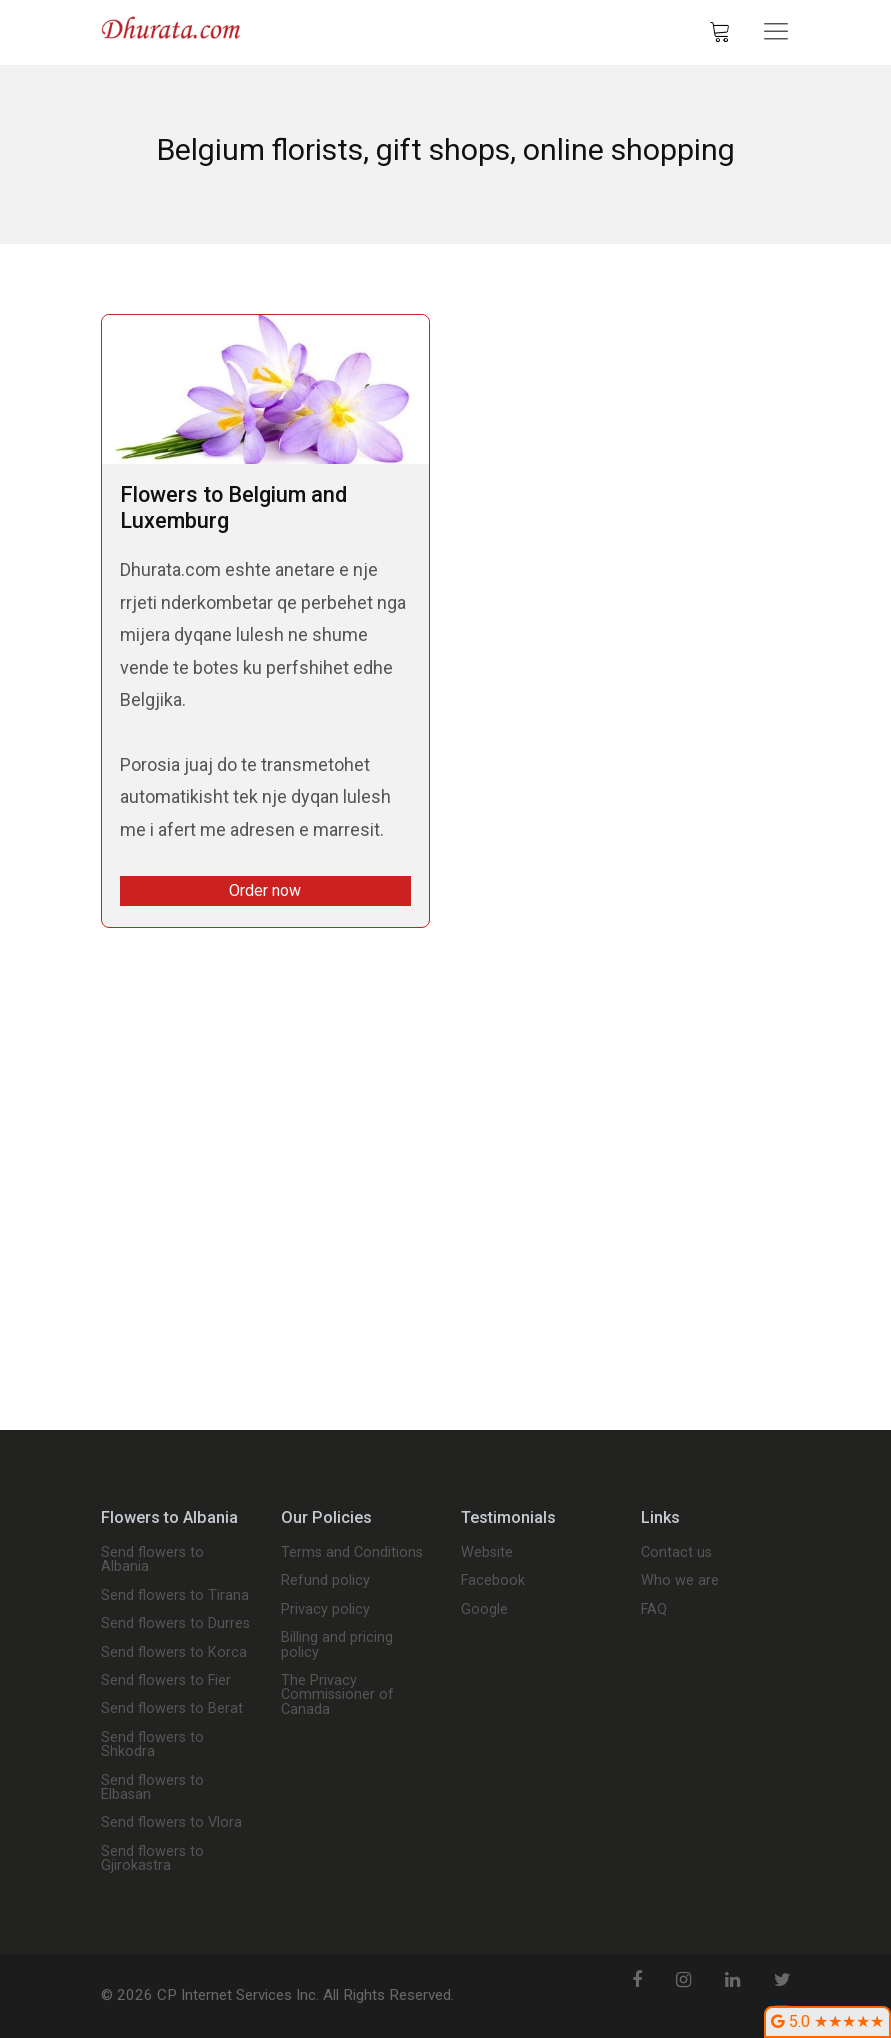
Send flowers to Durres (175, 1624)
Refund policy (325, 1581)
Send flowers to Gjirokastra (152, 1859)
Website (487, 1553)
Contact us (676, 1553)
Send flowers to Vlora (171, 1823)
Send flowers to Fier (166, 1681)
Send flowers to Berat (172, 1709)
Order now (265, 890)
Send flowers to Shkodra (152, 1745)
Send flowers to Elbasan (152, 1788)
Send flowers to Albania (152, 1560)
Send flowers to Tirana (175, 1596)
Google (484, 1610)
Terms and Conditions (352, 1553)
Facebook (493, 1581)
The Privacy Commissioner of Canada (337, 1695)
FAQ (654, 1610)
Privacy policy (325, 1610)
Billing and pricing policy (337, 1645)
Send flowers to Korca (174, 1653)
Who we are (680, 1581)
